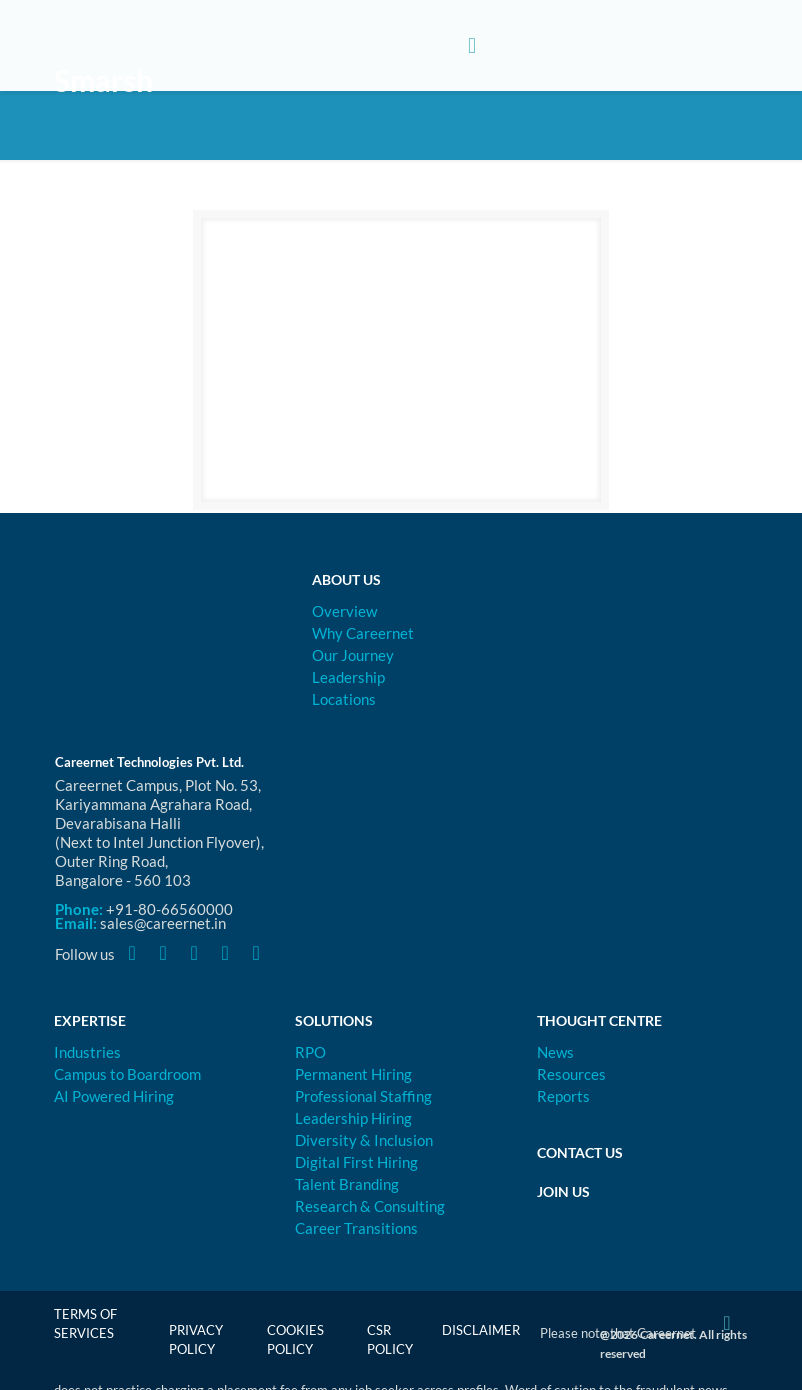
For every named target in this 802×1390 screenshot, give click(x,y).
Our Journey (353, 655)
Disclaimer (481, 1330)
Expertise (90, 1020)
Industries (87, 1052)
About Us (346, 579)
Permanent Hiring (353, 1074)
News (555, 1052)
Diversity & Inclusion (364, 1140)
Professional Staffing (363, 1096)
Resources (571, 1074)
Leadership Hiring (353, 1118)
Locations (344, 699)
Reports (563, 1096)
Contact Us (580, 1152)
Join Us (563, 1191)
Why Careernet (363, 633)
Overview (344, 611)
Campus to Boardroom (127, 1074)
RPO (310, 1052)
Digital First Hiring (356, 1162)
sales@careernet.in (163, 923)
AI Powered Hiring (114, 1096)
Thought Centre (599, 1020)
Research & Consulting (370, 1206)
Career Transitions (356, 1228)
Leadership (348, 677)
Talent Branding (347, 1184)
